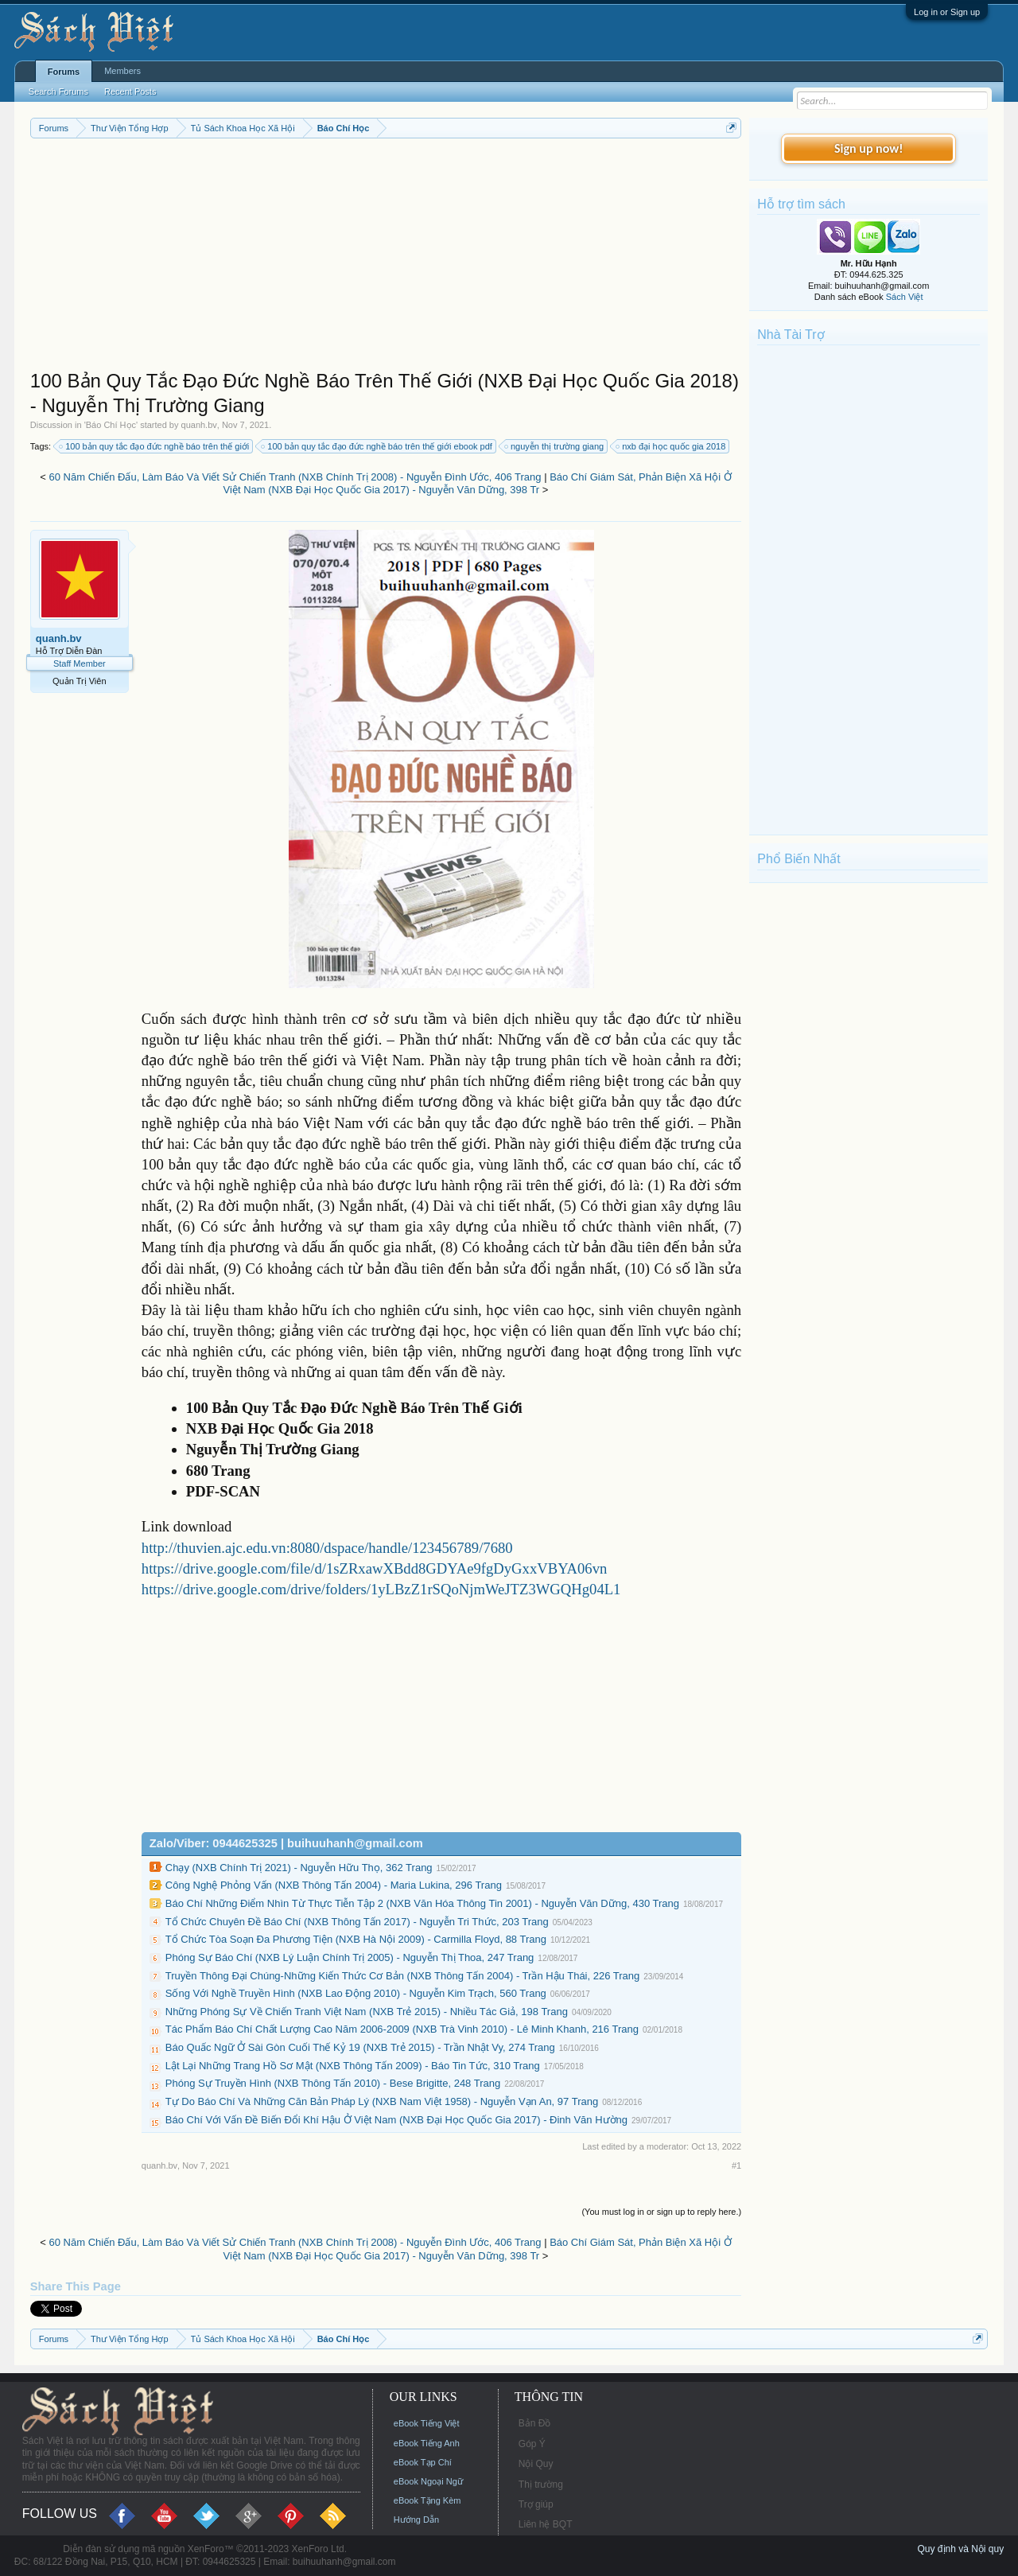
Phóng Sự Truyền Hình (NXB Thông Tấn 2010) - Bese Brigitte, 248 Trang (332, 2083)
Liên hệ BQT (546, 2524)
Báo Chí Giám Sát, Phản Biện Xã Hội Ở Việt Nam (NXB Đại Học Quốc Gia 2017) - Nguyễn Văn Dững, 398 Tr (477, 483)
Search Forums (58, 91)
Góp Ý (532, 2444)
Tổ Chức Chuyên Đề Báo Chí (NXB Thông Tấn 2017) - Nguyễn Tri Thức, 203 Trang (357, 1922)
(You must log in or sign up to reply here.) (661, 2211)
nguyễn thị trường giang (555, 446)
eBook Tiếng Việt (427, 2423)
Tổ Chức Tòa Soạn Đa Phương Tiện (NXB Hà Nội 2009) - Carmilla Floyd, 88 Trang (355, 1939)
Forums (64, 71)
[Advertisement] (385, 257)
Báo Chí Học (111, 425)
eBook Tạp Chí (423, 2462)
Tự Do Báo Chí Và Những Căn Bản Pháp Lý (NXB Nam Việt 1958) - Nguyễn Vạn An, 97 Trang (381, 2101)
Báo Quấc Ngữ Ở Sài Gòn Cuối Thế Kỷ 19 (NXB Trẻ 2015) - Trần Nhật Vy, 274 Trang (360, 2047)
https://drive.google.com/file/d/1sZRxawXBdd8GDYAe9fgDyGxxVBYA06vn (375, 1568)
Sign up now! (868, 148)
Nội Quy (536, 2463)
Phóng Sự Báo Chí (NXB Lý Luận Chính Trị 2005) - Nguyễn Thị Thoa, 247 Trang (349, 1957)
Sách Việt (904, 297)
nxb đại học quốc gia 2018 (671, 446)
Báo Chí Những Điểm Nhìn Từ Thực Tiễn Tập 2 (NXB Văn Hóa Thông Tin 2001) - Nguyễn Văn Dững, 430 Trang (422, 1903)
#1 (736, 2165)
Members (122, 71)
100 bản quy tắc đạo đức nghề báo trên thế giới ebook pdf (377, 446)
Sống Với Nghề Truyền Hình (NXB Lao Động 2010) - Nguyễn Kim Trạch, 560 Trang (355, 1993)
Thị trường (541, 2484)
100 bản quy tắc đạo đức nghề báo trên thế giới (154, 446)
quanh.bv (199, 425)
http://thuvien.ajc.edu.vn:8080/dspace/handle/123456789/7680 (327, 1547)
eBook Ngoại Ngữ (428, 2481)
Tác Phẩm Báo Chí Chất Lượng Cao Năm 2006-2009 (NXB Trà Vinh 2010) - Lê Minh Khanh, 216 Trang (402, 2029)
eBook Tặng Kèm (427, 2500)
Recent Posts (130, 91)
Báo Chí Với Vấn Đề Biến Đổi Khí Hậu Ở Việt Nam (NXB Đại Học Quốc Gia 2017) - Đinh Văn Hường (396, 2120)
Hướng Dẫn (416, 2519)
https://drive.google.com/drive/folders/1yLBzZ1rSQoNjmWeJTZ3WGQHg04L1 (381, 1589)
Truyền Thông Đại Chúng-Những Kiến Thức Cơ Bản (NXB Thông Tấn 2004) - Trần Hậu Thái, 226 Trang (402, 1976)
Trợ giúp (536, 2504)
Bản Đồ (535, 2423)
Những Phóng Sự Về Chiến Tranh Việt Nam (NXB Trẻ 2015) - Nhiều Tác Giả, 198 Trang (366, 2012)
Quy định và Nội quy (960, 2549)
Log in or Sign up (947, 12)
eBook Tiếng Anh (427, 2443)
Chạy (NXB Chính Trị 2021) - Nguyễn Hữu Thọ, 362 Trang (299, 1868)
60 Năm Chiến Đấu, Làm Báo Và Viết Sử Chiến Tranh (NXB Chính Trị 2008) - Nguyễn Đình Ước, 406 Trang (295, 477)
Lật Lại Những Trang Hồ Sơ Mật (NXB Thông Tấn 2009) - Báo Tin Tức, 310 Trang (352, 2066)
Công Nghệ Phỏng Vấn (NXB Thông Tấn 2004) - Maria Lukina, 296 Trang (333, 1885)
